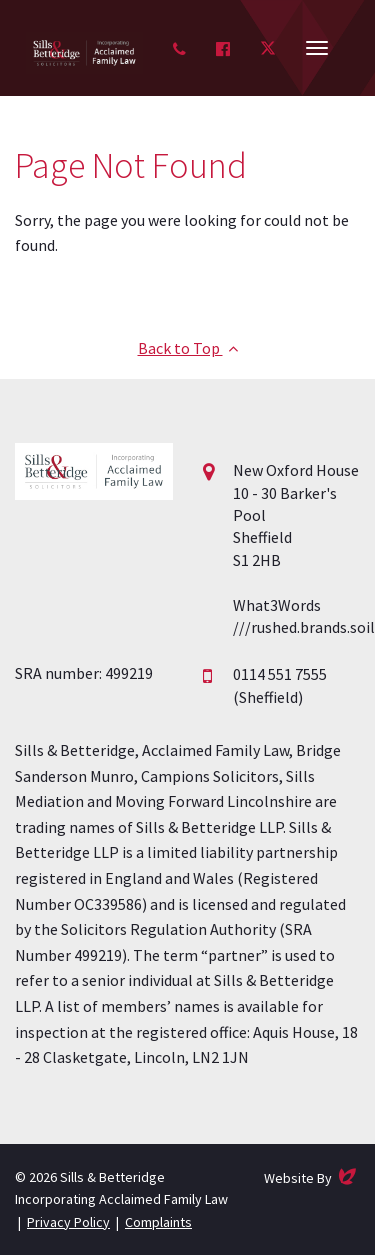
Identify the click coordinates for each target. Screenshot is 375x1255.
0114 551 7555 (280, 674)
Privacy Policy (68, 1222)
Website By (312, 1176)
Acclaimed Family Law (84, 52)
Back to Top (188, 348)
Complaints (158, 1222)
